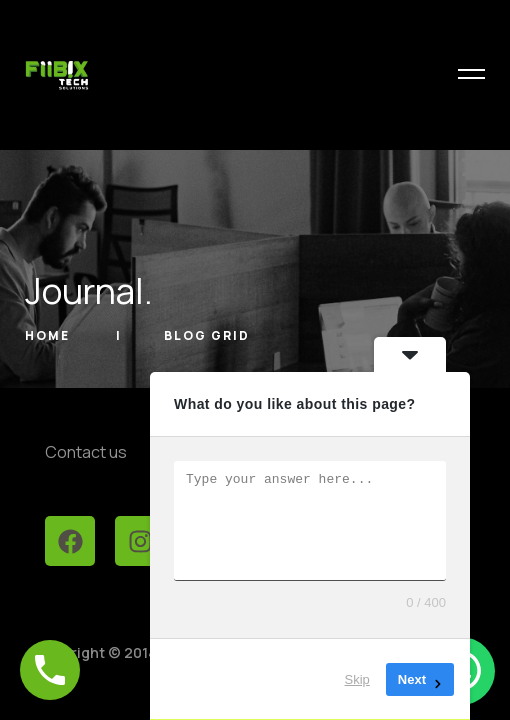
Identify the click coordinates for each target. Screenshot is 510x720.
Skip (357, 679)
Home (49, 335)
